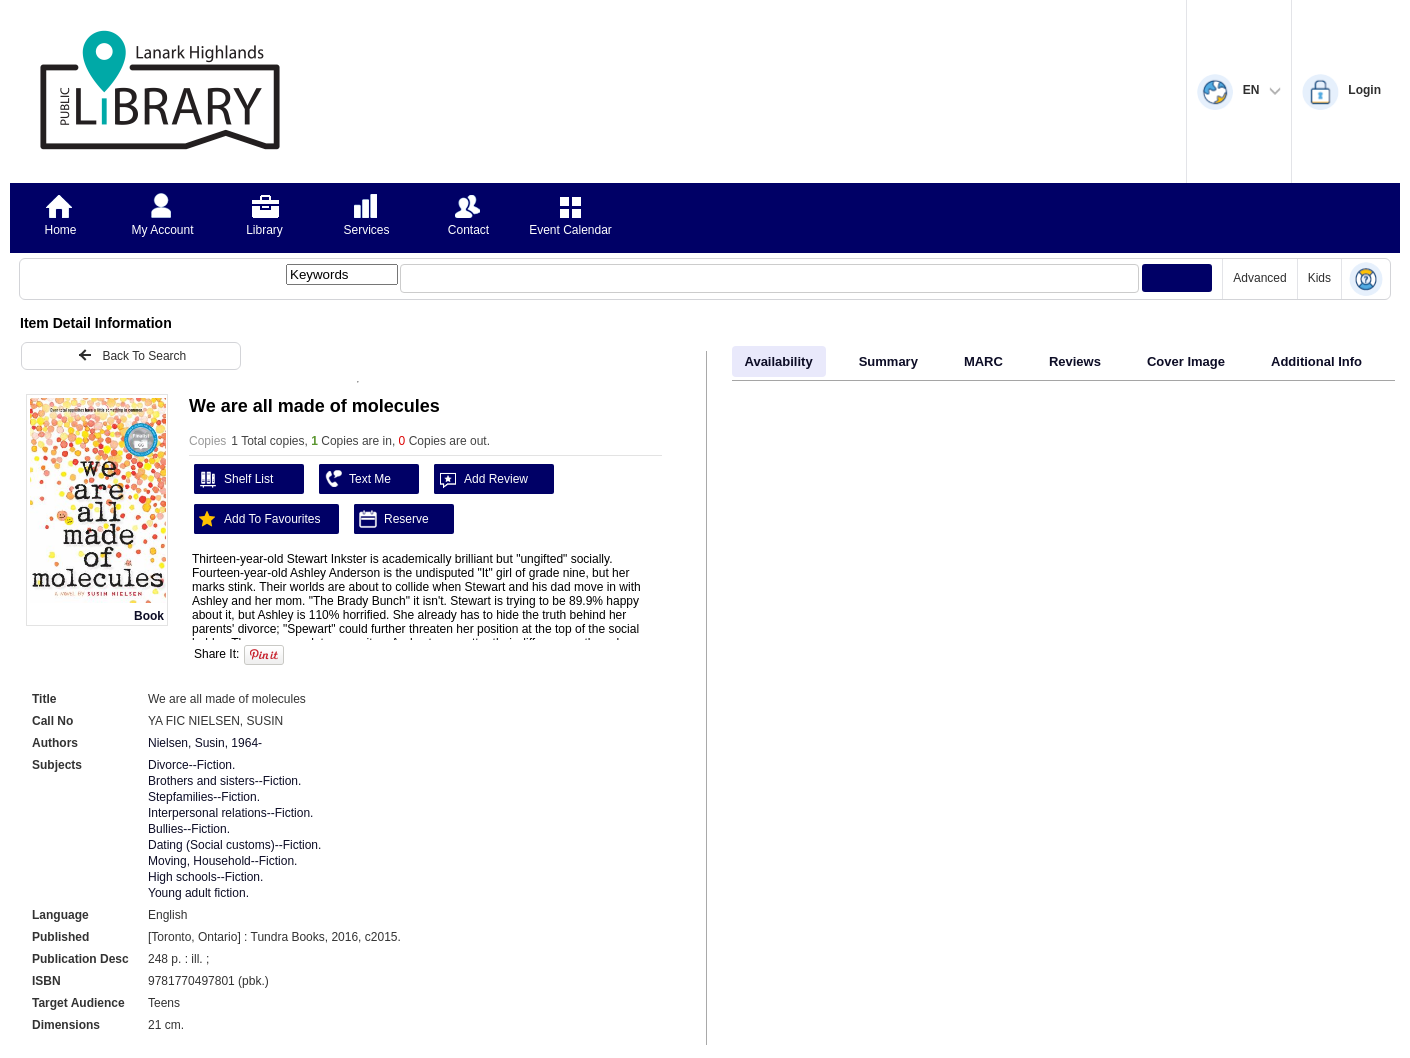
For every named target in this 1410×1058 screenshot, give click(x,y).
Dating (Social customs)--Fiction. (234, 845)
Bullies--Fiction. (189, 829)
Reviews (1075, 361)
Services (366, 230)
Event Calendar (570, 230)
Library (264, 230)
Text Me (355, 479)
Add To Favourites (257, 519)
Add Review (481, 479)
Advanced (1259, 278)
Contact (468, 230)
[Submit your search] (1177, 278)
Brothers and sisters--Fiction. (224, 781)
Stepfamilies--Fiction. (204, 797)
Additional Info (1316, 361)
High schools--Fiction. (205, 877)
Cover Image (1186, 361)
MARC (983, 361)
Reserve (391, 519)
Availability (779, 361)
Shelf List (233, 479)
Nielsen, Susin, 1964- (205, 743)
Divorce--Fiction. (191, 765)
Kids (1319, 278)
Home (60, 230)
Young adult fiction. (198, 893)
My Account (162, 230)
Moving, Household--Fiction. (222, 861)
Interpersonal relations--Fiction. (230, 813)
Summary (888, 361)
